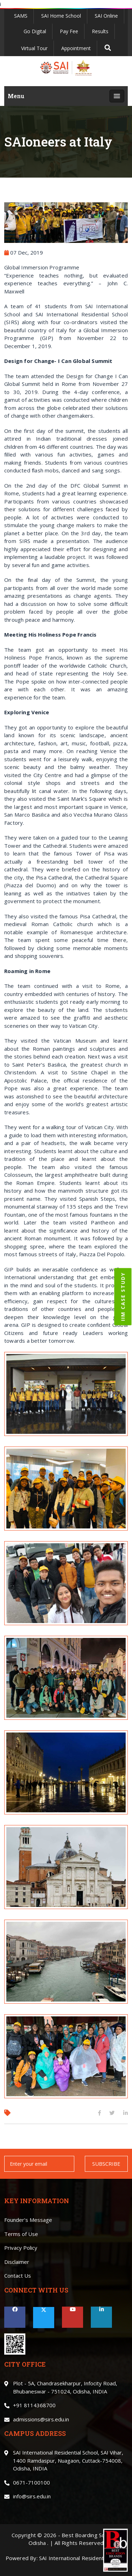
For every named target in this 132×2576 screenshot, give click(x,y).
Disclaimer (16, 2261)
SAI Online (106, 15)
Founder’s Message (28, 2219)
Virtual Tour (34, 48)
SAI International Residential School (82, 2558)
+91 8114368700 (34, 2405)
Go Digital (35, 31)
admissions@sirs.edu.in (41, 2419)
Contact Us (17, 2275)
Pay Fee (69, 31)
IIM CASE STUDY (123, 1296)
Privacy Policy (20, 2247)
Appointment (76, 48)
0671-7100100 (31, 2482)
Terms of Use (21, 2233)
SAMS (20, 15)
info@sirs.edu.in (32, 2496)
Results (100, 31)
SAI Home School (61, 15)
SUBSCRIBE (106, 2163)
